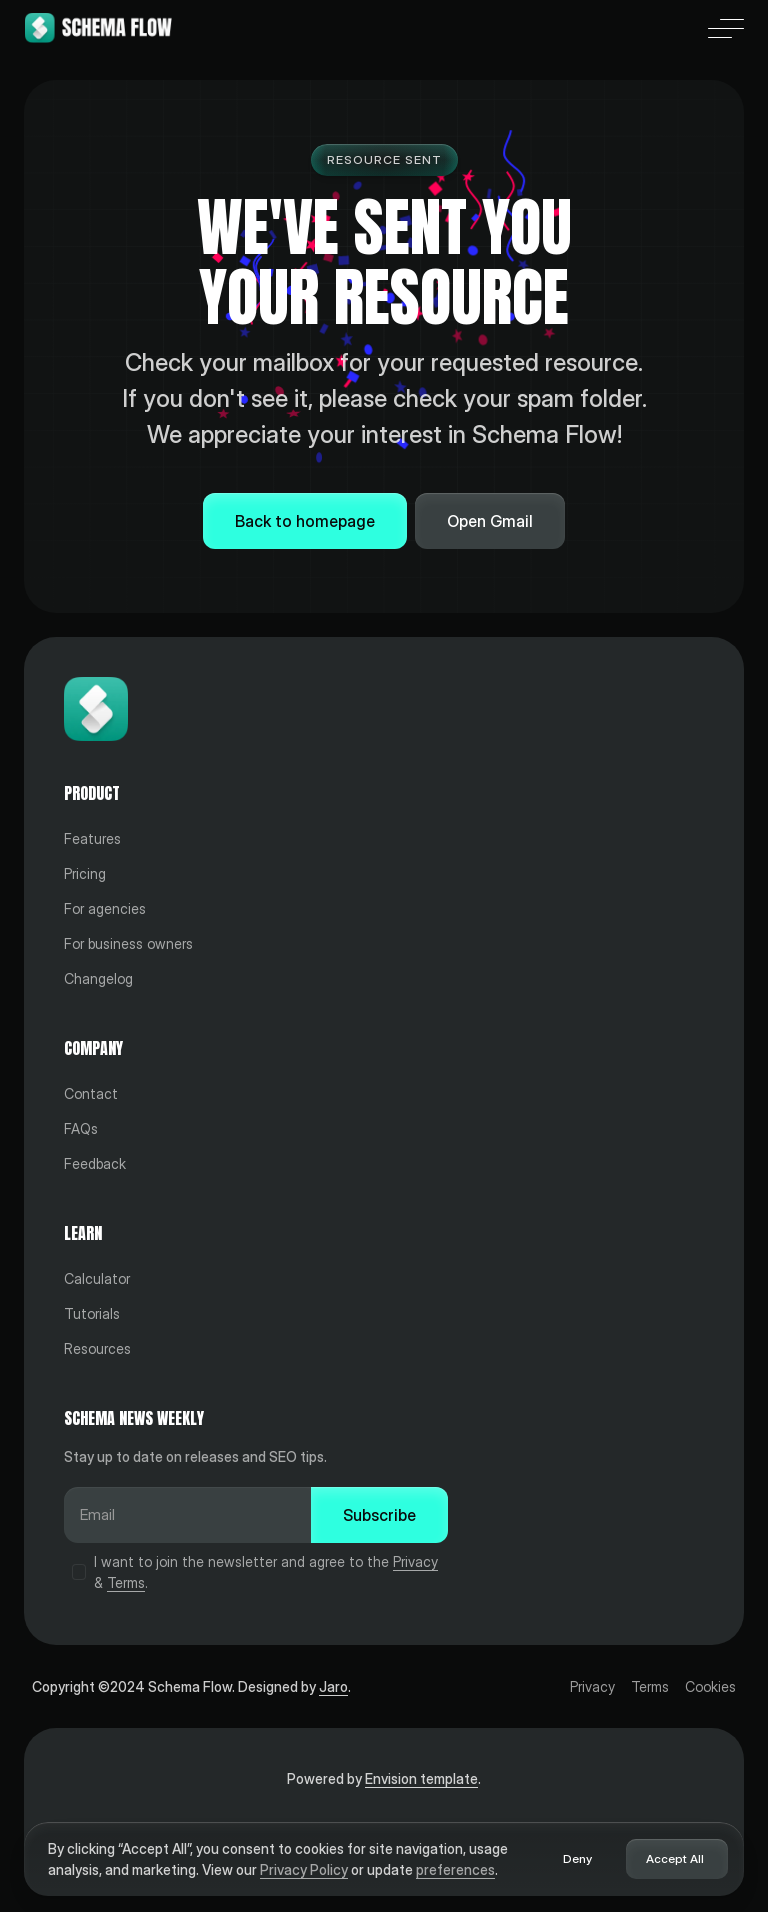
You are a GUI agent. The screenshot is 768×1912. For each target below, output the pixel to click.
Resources (97, 1348)
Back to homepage (305, 521)
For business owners (128, 943)
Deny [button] (577, 1858)
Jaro (333, 1686)
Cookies (710, 1686)
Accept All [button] (675, 1858)
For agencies (105, 908)
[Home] (98, 28)
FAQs (81, 1128)
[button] (726, 28)
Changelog (98, 978)
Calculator (97, 1278)
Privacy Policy (304, 1869)
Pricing (85, 873)
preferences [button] (455, 1869)
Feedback (95, 1163)
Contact (91, 1093)
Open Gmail (490, 521)
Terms (126, 1582)
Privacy (415, 1561)
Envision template (421, 1778)
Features (92, 838)
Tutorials (92, 1313)
